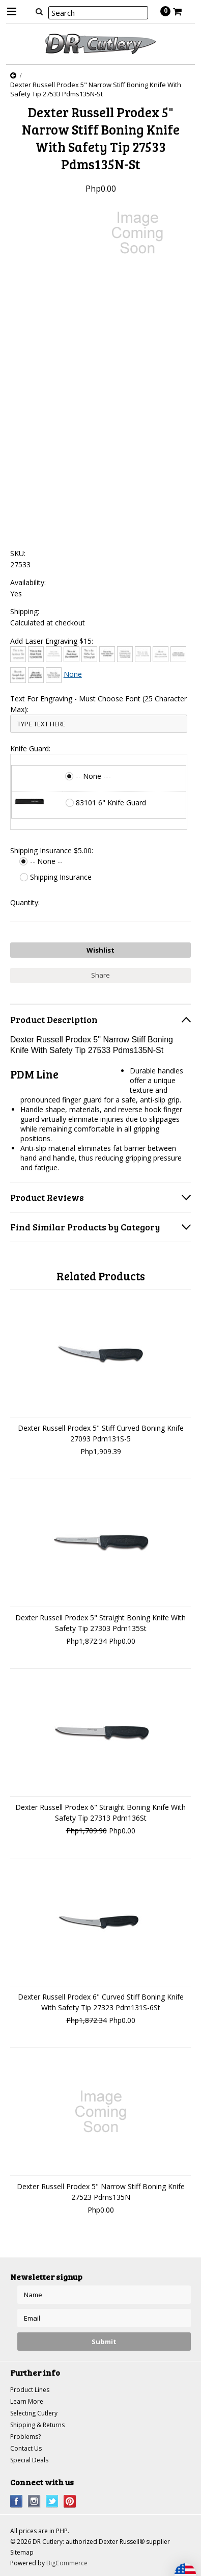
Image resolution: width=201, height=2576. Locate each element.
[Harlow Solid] (36, 675)
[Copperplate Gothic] (125, 654)
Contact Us (26, 2448)
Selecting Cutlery (34, 2413)
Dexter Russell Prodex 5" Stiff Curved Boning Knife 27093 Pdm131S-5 (101, 1433)
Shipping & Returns (37, 2425)
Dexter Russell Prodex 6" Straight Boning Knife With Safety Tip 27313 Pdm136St (100, 1812)
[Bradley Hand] (54, 654)
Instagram (34, 2501)
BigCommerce (67, 2563)
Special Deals (29, 2460)
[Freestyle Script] (18, 675)
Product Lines (29, 2389)
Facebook (16, 2501)
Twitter (52, 2501)
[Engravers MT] (178, 654)
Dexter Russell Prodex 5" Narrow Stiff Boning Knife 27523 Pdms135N (101, 2191)
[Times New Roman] (54, 675)
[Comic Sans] (107, 654)
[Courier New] (143, 654)
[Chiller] (89, 654)
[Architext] (18, 654)
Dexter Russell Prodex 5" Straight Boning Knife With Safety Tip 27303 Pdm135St (100, 1623)
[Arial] (36, 654)
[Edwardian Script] (160, 654)
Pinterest (70, 2501)
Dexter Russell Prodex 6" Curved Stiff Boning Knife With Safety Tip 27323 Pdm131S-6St (101, 2002)
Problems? (25, 2436)
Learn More (26, 2401)
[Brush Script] (71, 654)
